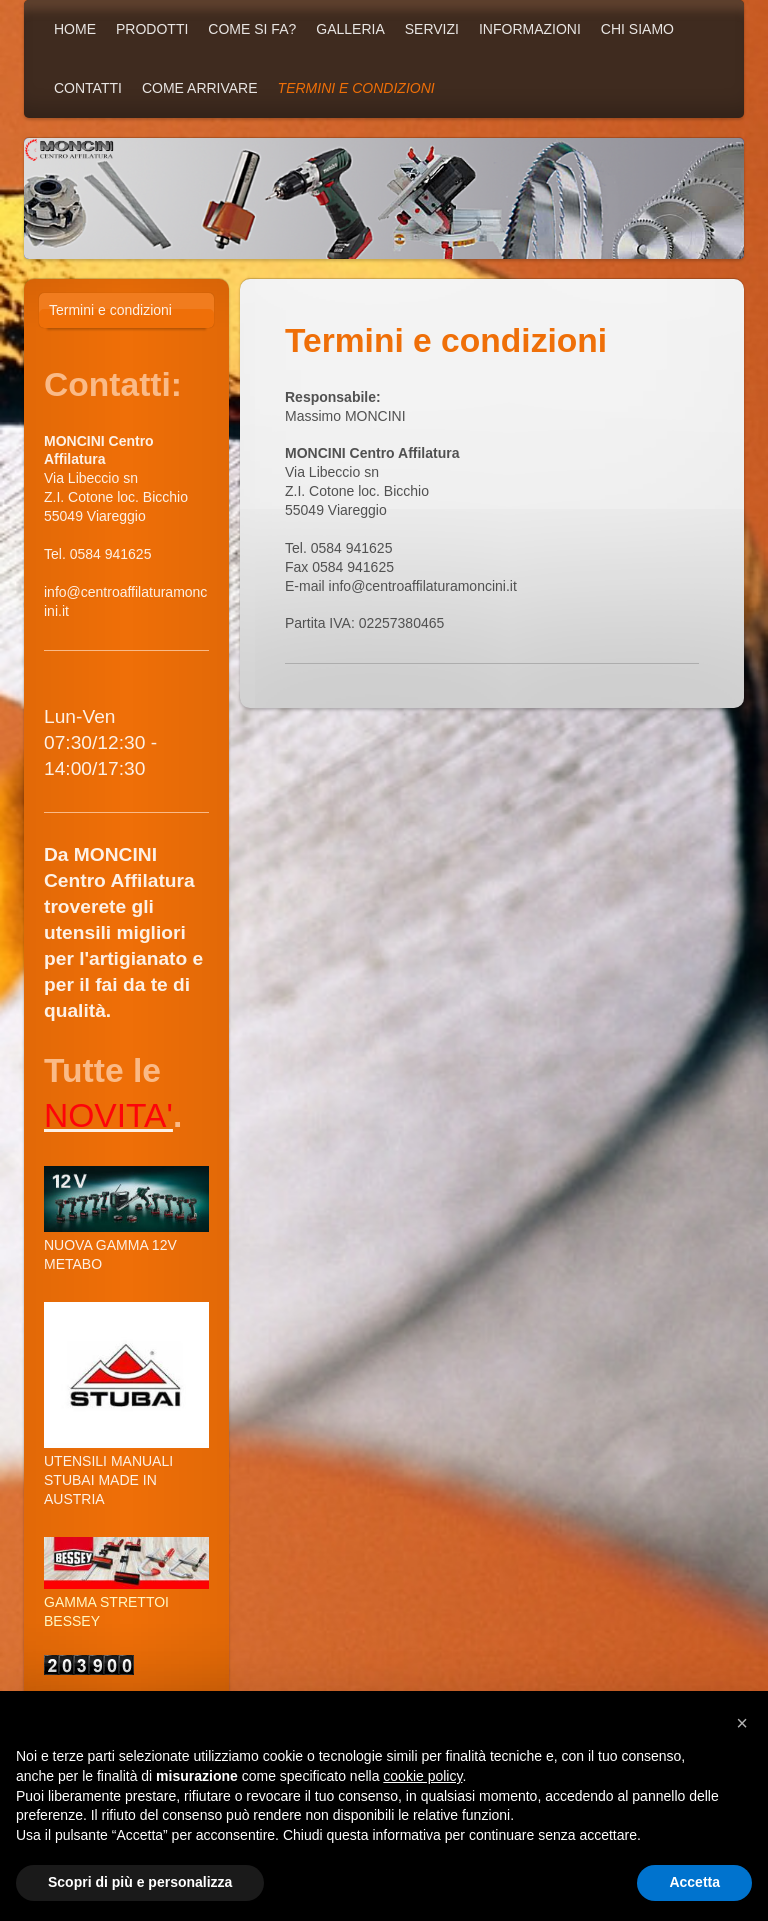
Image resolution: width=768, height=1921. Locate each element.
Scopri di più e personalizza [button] (140, 1882)
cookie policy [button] (422, 1776)
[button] (742, 1723)
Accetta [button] (694, 1882)
